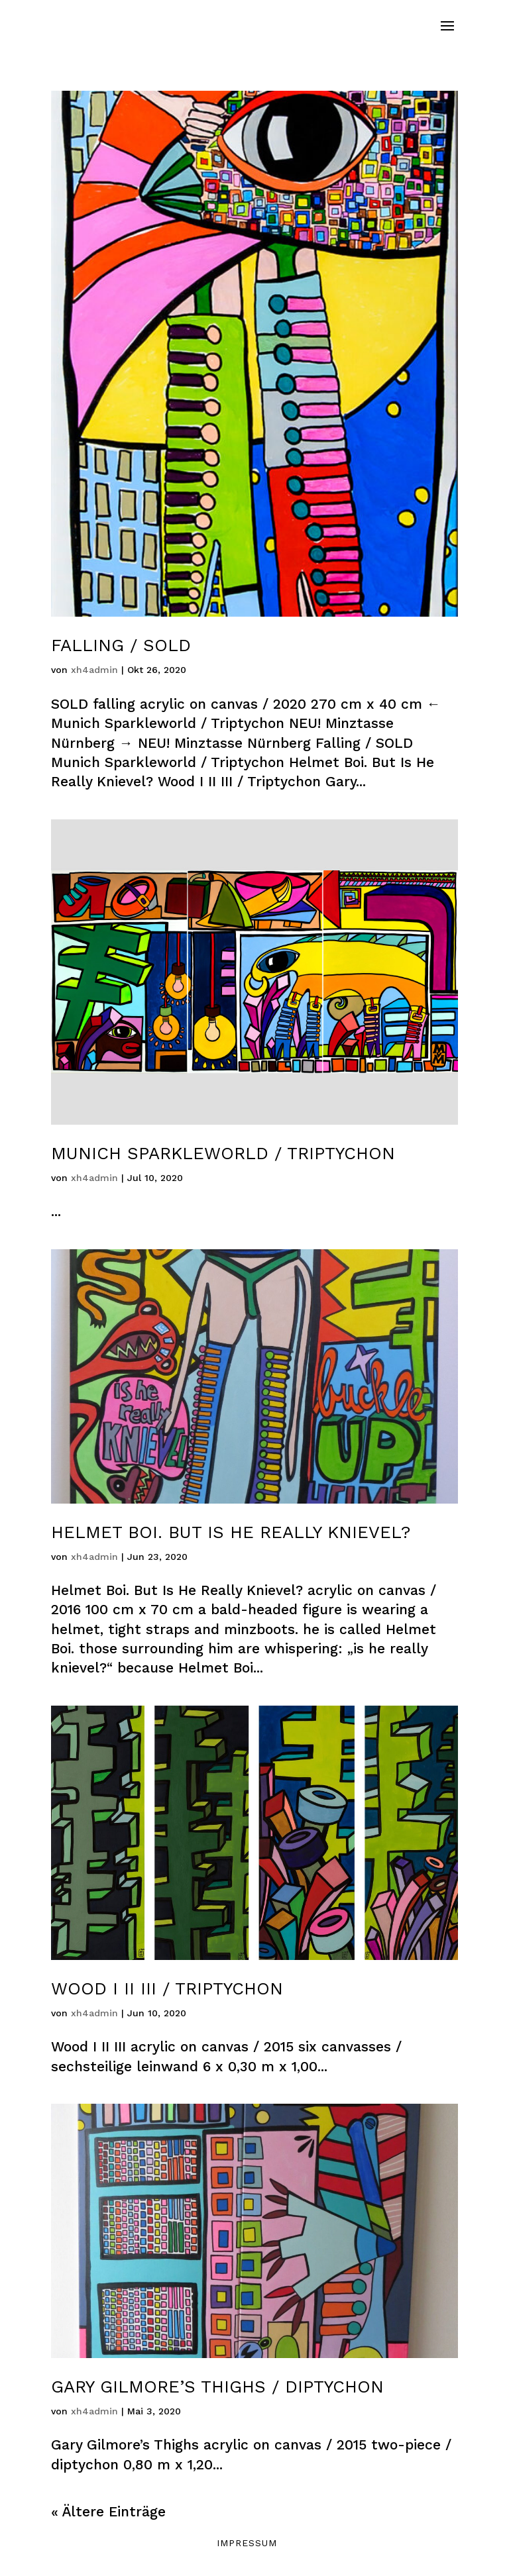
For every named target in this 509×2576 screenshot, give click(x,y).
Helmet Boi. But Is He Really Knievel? (230, 1532)
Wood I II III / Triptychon (167, 1988)
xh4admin (94, 669)
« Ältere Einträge (108, 2511)
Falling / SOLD (121, 645)
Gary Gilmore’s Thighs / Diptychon (217, 2386)
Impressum (247, 2543)
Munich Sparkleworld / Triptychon (223, 1153)
